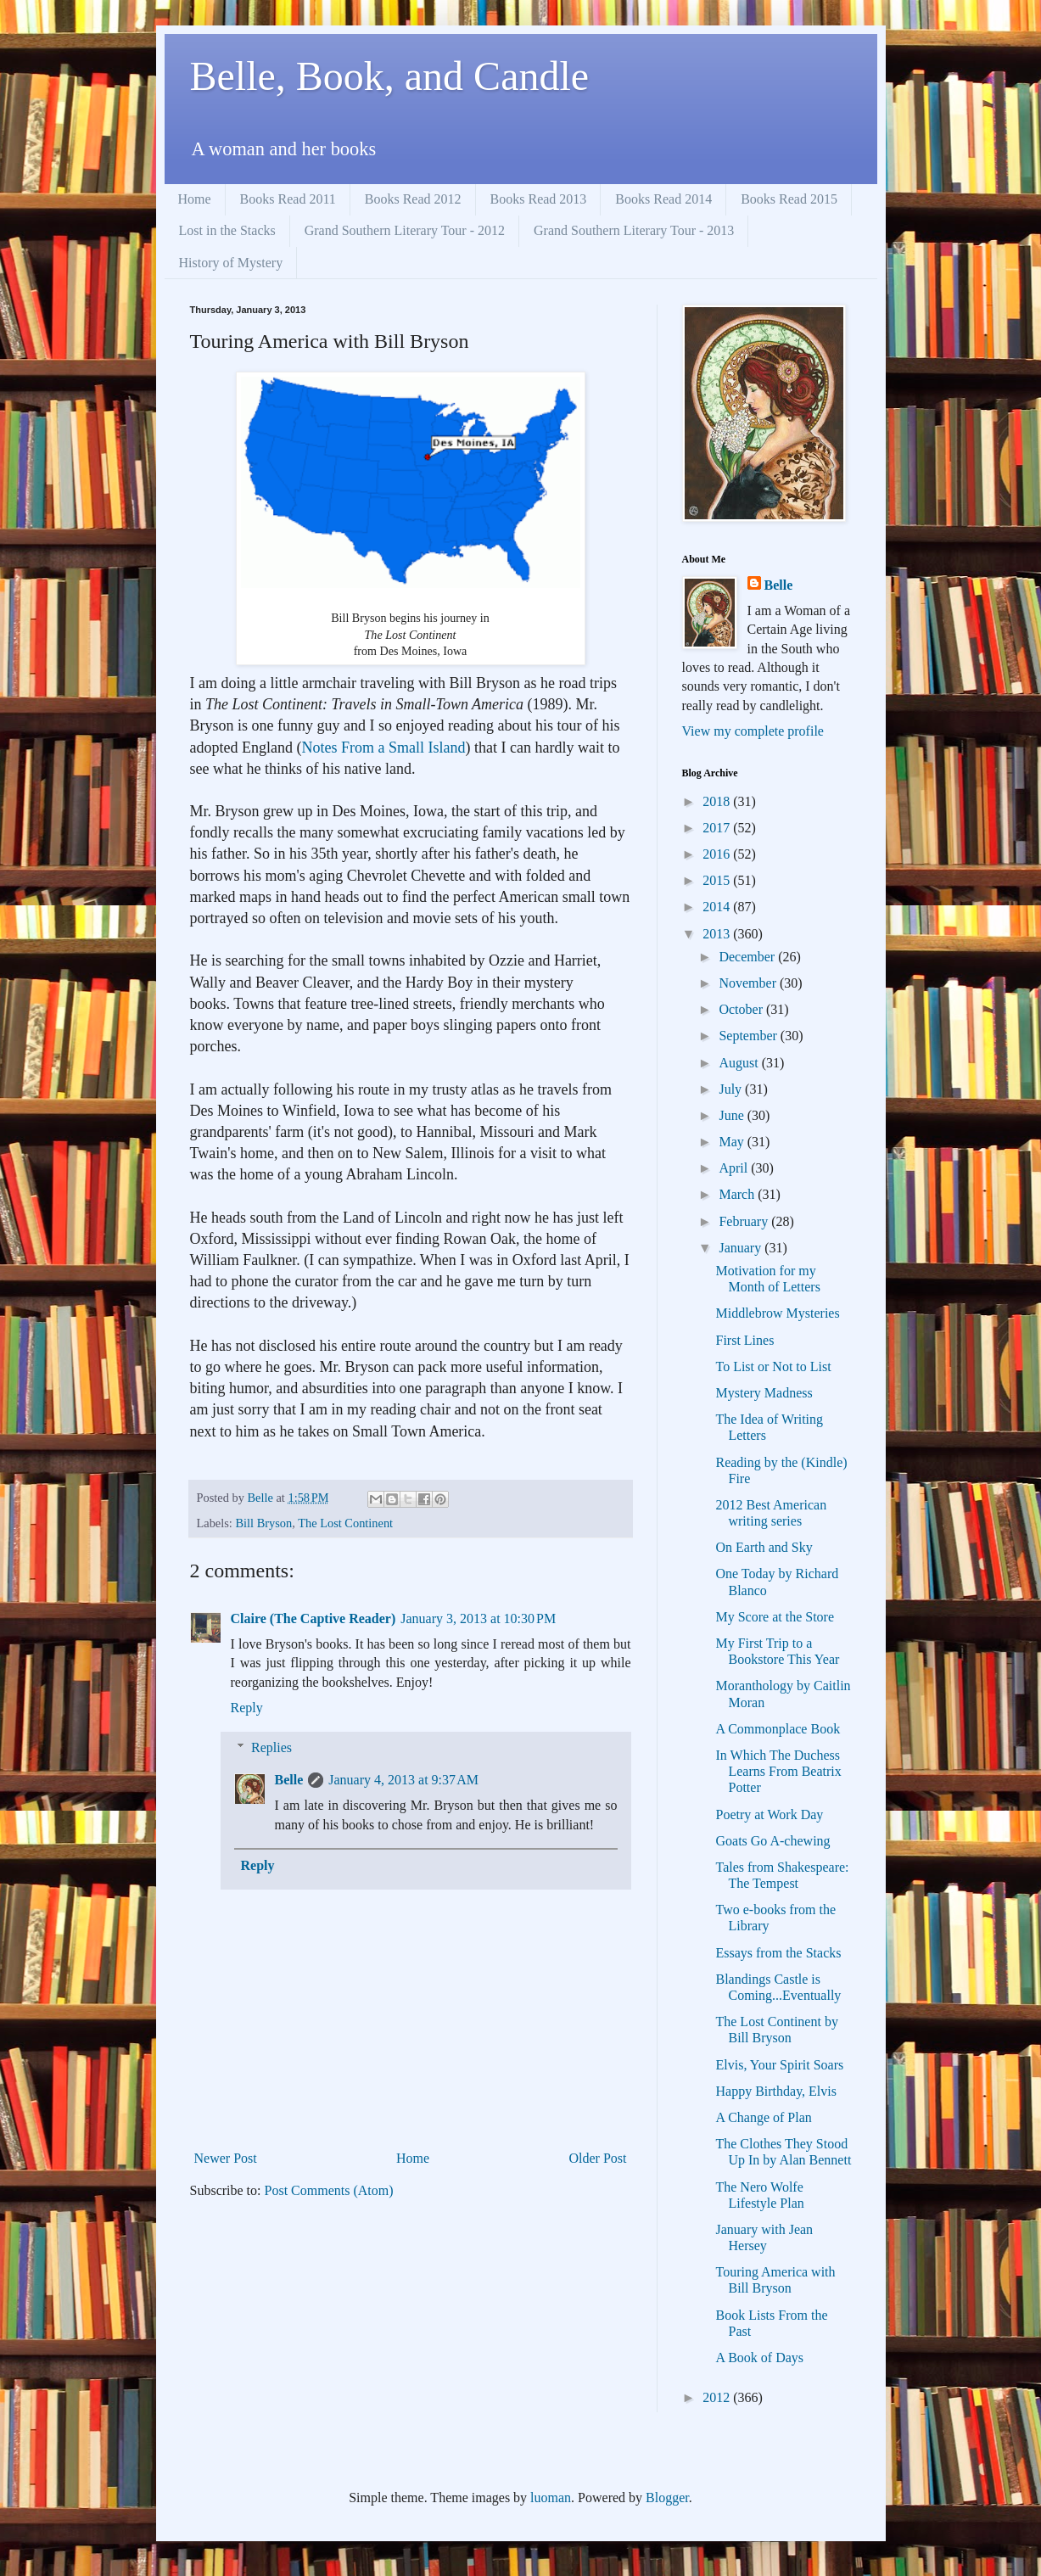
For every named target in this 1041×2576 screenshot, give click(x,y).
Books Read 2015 (789, 199)
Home (194, 199)
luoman (550, 2497)
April (735, 1168)
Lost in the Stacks (227, 230)
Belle (289, 1779)
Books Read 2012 (413, 199)
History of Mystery (231, 262)
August (740, 1063)
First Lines (744, 1340)
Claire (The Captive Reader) (313, 1618)
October (742, 1009)
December (748, 956)
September (749, 1035)
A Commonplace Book (777, 1729)
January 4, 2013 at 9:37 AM (403, 1779)
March (738, 1194)
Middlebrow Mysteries (777, 1313)
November (749, 983)
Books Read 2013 (538, 199)
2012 (717, 2397)
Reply (247, 1707)
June (733, 1115)
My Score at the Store (774, 1617)
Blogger (667, 2497)
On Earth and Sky (763, 1547)
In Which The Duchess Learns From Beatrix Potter (778, 1771)
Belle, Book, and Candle (390, 75)
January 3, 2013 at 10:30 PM (478, 1618)
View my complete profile (753, 731)
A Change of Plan (763, 2117)
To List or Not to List (773, 1366)
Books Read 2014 (663, 199)
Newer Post (225, 2158)
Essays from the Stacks (778, 1953)
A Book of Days (759, 2357)
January (741, 1247)
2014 (717, 906)
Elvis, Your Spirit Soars (779, 2065)
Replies (271, 1747)
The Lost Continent (345, 1523)
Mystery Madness (763, 1393)
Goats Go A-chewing (772, 1841)
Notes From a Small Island (383, 747)
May (733, 1141)
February (745, 1221)
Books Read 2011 (288, 199)
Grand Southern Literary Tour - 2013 (634, 230)
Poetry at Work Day (769, 1814)
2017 (717, 827)
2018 (717, 801)
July (732, 1089)
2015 (717, 880)
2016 (717, 854)
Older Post (598, 2158)
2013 (717, 934)
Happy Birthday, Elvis (776, 2091)
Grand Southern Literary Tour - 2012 (405, 230)
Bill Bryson (263, 1523)
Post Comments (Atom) (329, 2190)
